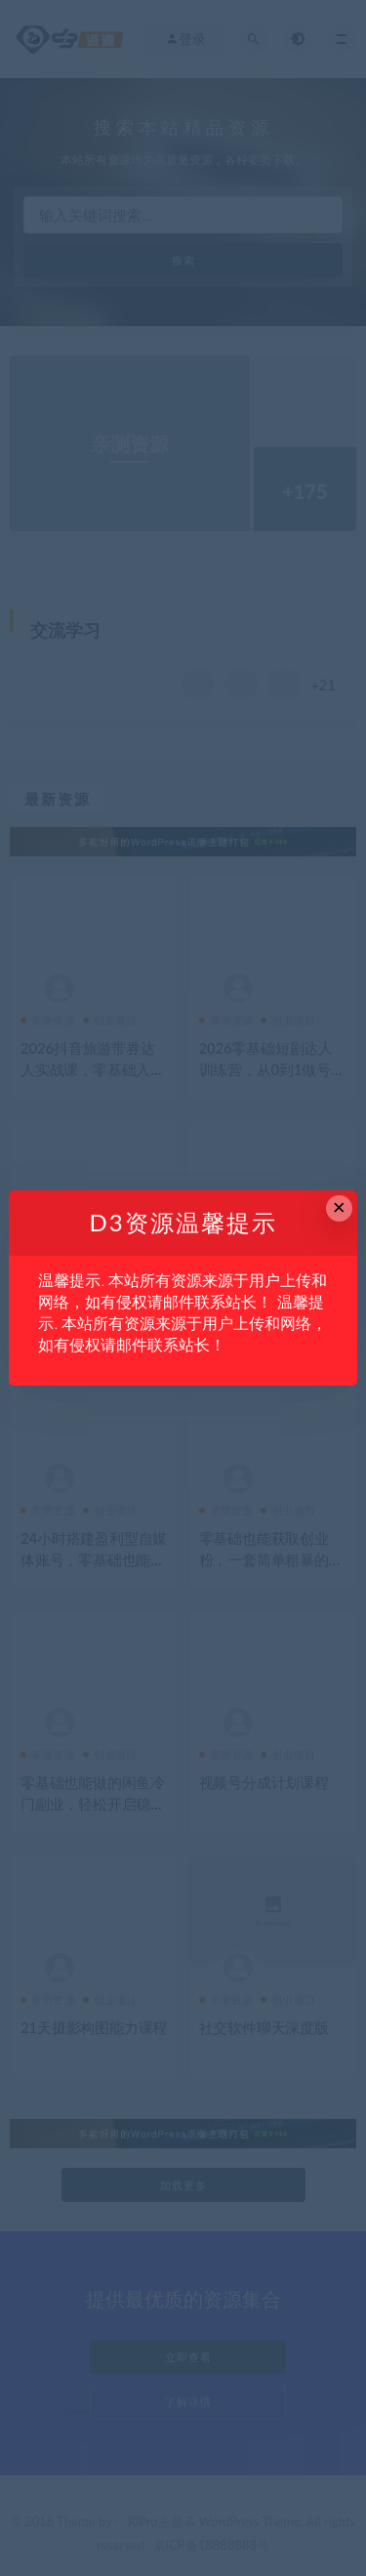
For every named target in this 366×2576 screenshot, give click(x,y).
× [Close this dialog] (339, 1207)
